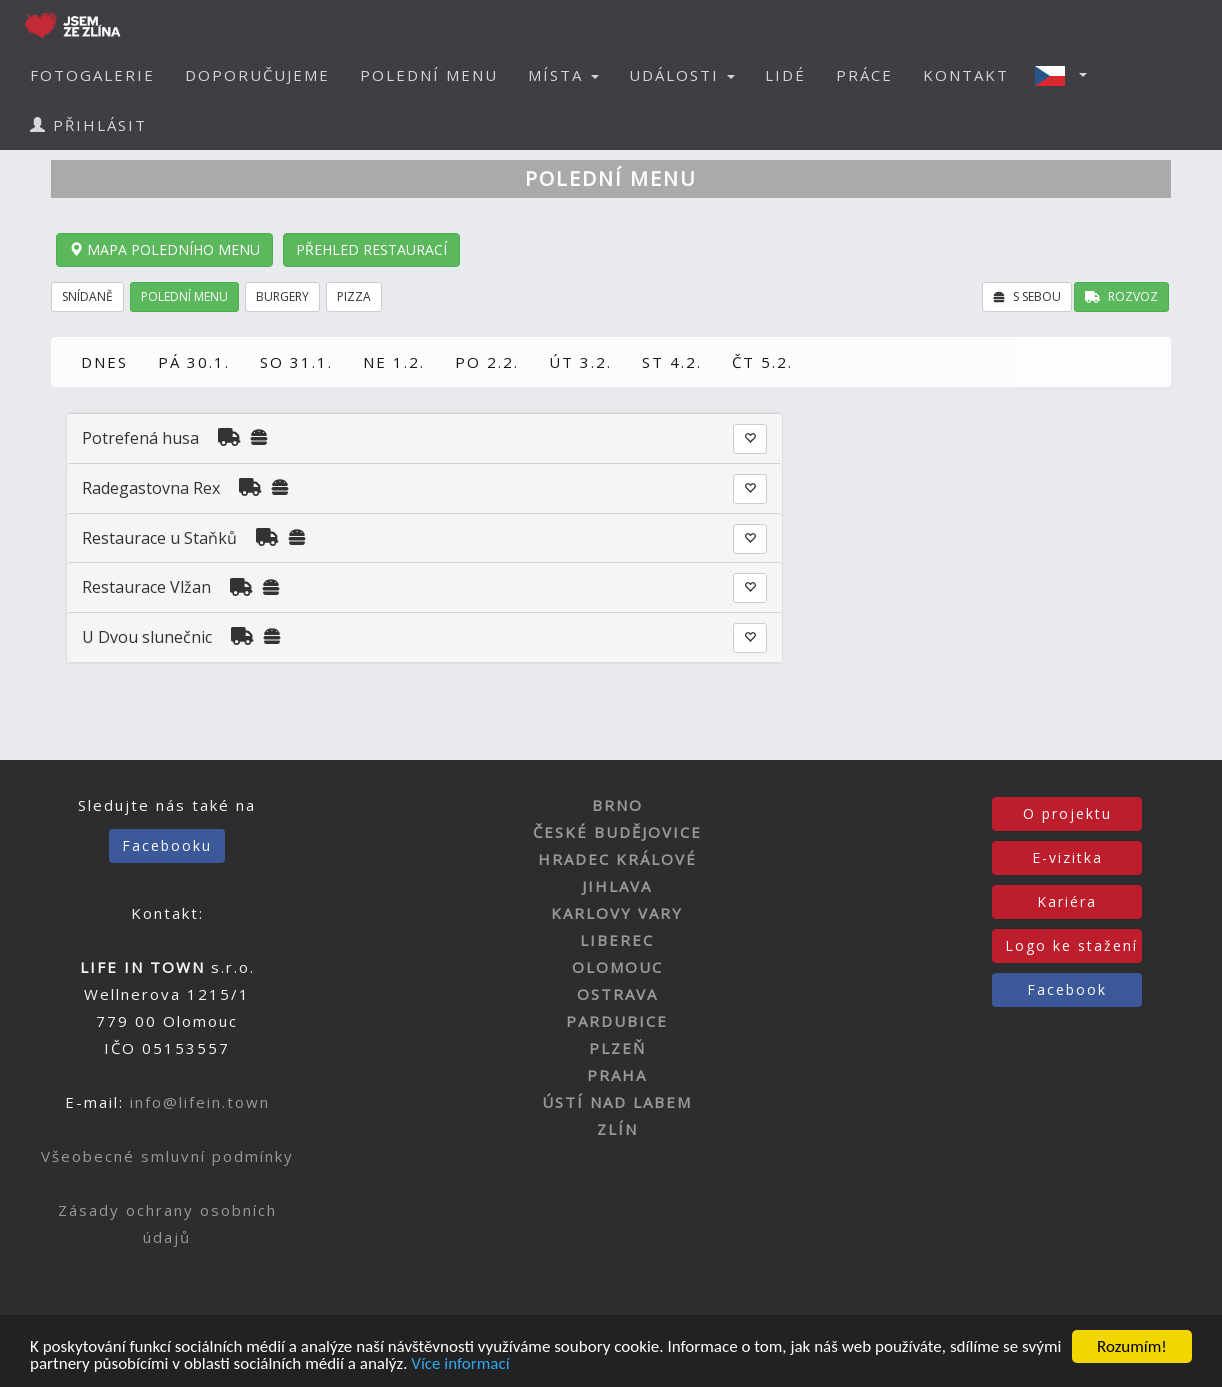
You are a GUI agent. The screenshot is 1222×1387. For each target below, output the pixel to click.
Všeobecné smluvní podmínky (167, 1156)
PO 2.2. (487, 362)
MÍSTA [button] (563, 75)
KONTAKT (966, 75)
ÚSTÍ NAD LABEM (617, 1102)
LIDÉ (785, 75)
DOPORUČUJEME (257, 75)
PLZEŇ (617, 1048)
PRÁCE (864, 75)
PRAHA (617, 1075)
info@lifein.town (200, 1102)
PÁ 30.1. (194, 362)
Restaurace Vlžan (146, 587)
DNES (104, 362)
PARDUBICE (617, 1021)
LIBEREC (617, 940)
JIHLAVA (617, 886)
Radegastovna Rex (151, 488)
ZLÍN (617, 1129)
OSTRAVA (617, 994)
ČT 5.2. (762, 362)
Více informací (460, 1364)
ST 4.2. (672, 362)
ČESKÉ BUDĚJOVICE (617, 832)
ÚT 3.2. (580, 362)
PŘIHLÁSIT (88, 125)
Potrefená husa (140, 438)
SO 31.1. (296, 362)
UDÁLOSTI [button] (682, 75)
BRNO (617, 805)
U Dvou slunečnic (147, 637)
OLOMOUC (617, 967)
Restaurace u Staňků (159, 538)
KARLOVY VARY (617, 913)
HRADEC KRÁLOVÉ (617, 859)
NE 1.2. (394, 362)
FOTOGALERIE (92, 75)
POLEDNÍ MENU (429, 75)
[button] (1067, 75)
